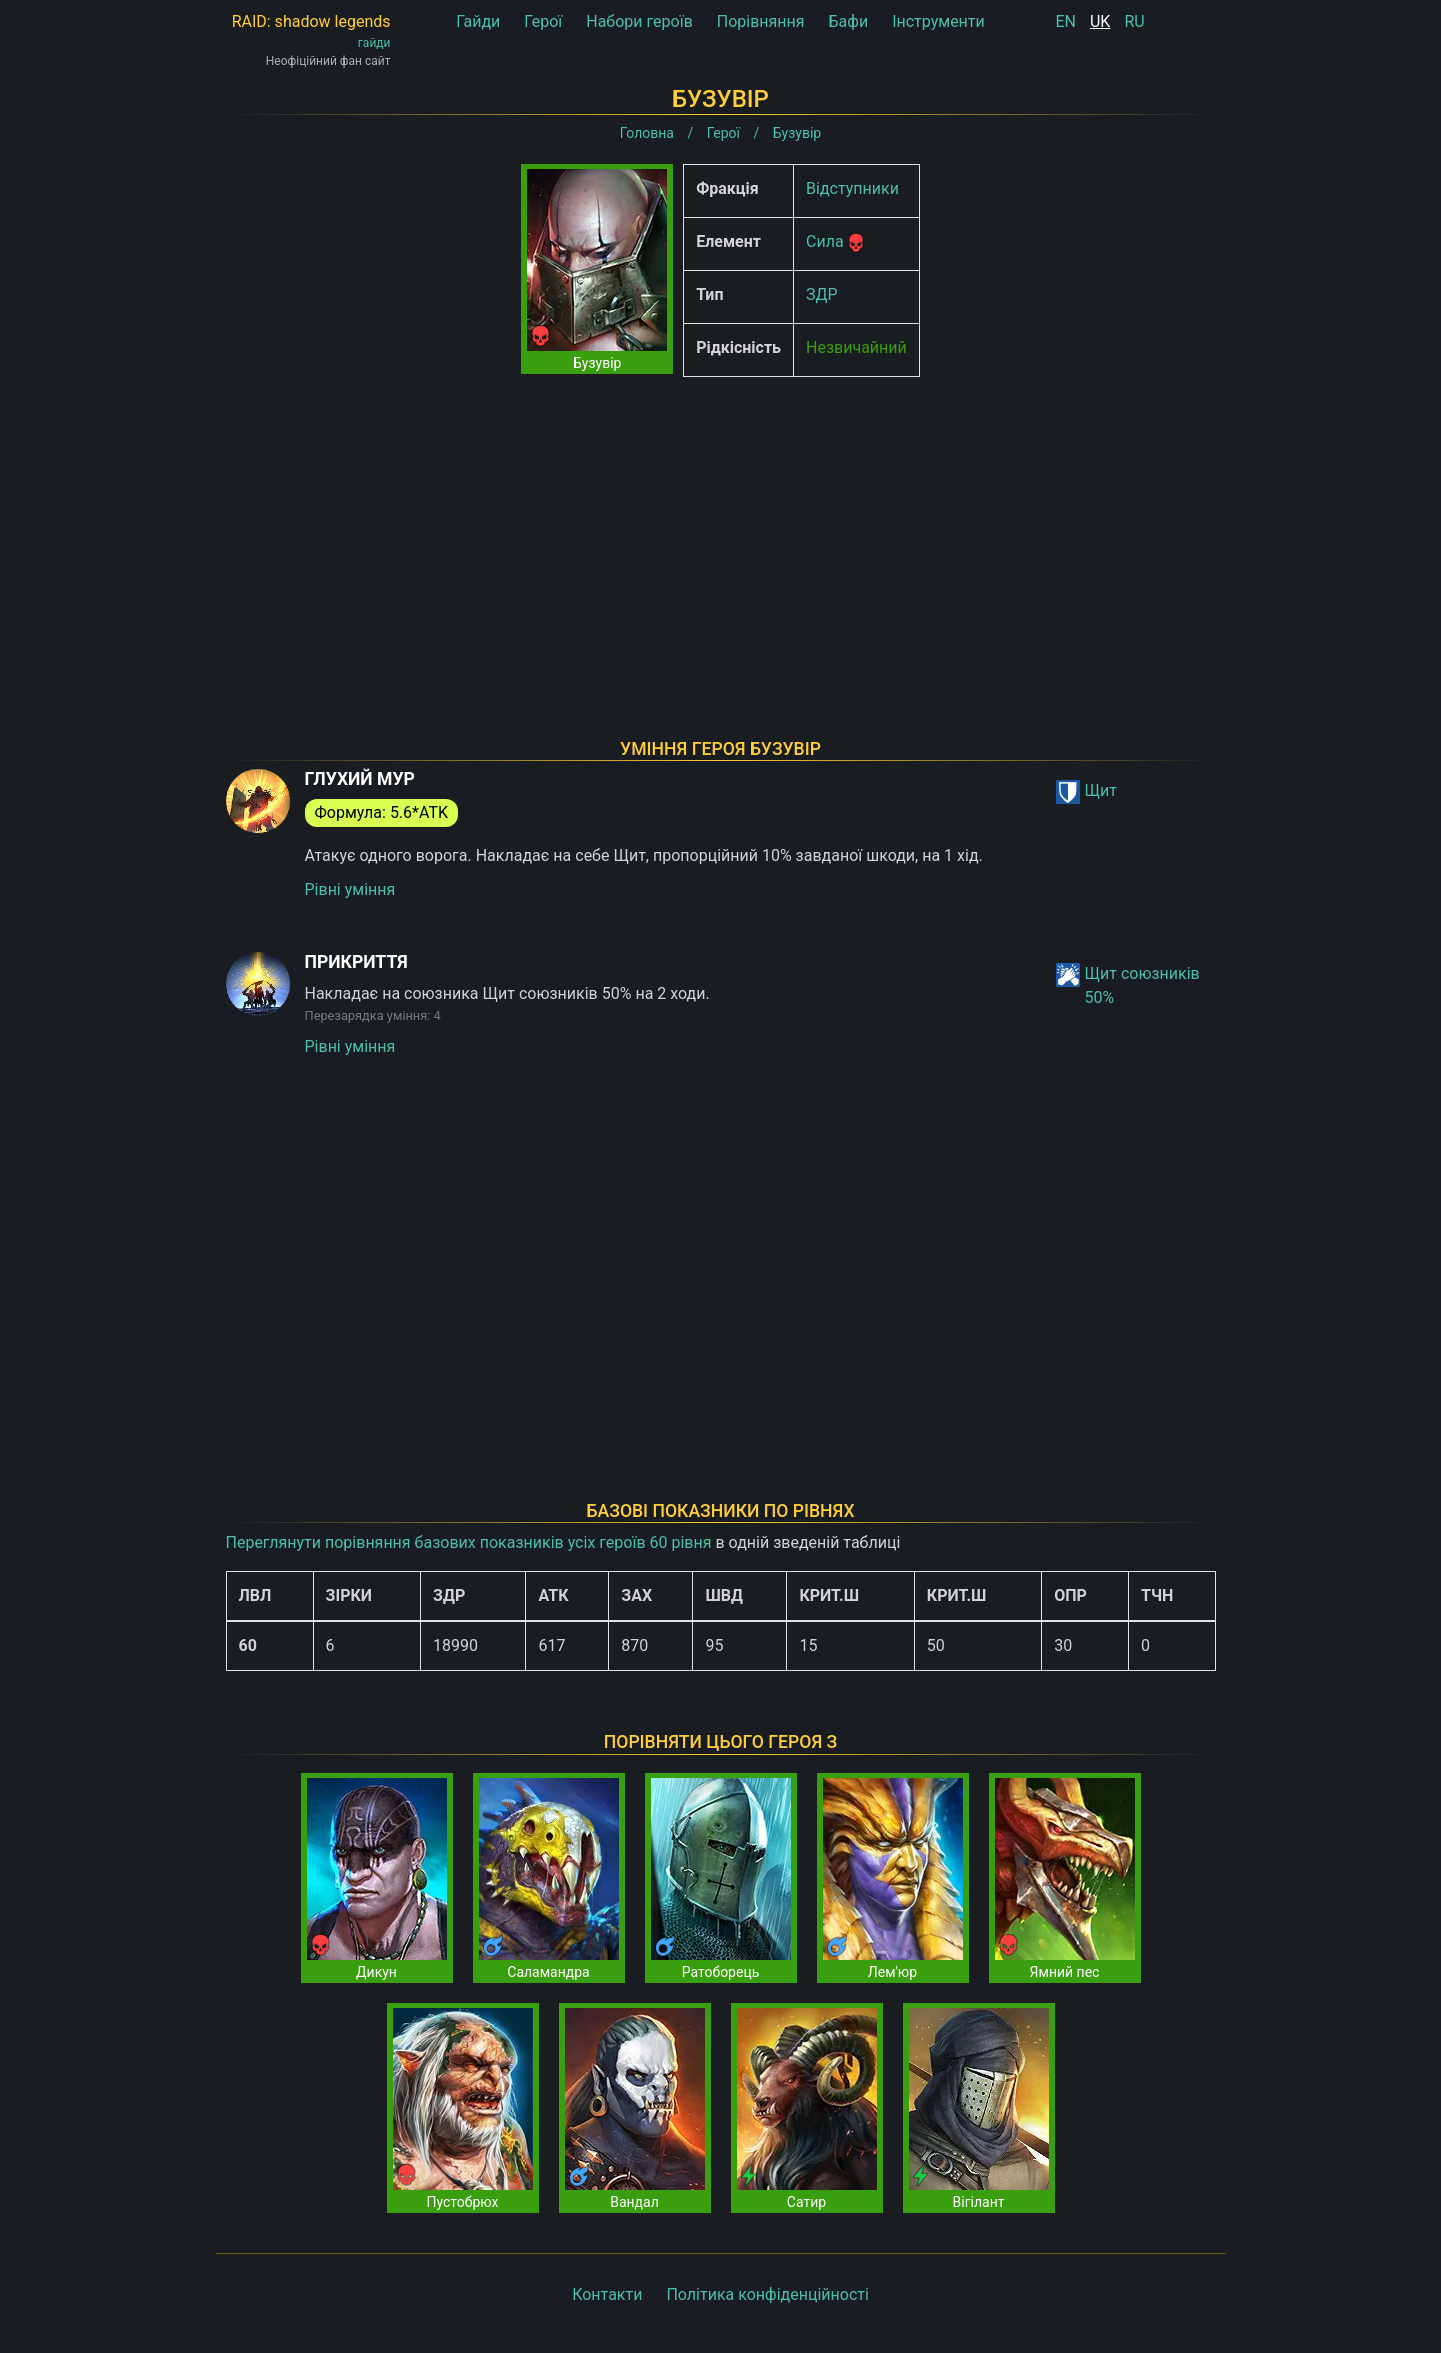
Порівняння (761, 21)
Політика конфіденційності (767, 2294)
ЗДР (822, 294)
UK (1100, 21)
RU (1134, 21)
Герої (543, 21)
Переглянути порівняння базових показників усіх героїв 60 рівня (469, 1542)
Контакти (607, 2294)
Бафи (849, 21)
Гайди (478, 21)
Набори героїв (639, 21)
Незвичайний (856, 347)
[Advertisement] (721, 532)
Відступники (852, 188)
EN (1066, 21)
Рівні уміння (350, 889)
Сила (825, 241)
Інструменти (938, 21)
